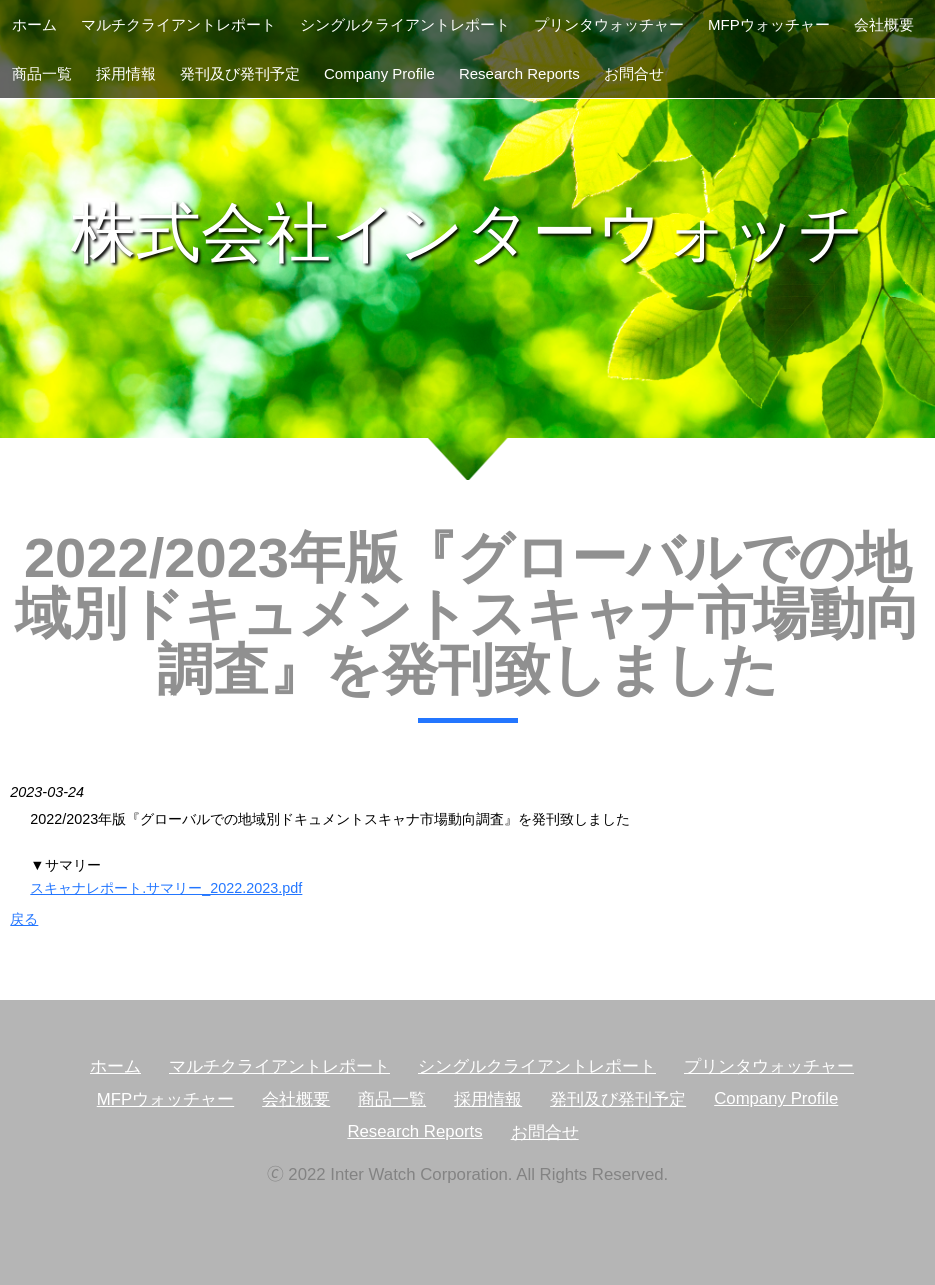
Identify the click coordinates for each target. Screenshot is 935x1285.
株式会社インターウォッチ (468, 232)
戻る (24, 919)
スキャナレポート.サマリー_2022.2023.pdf (166, 888)
